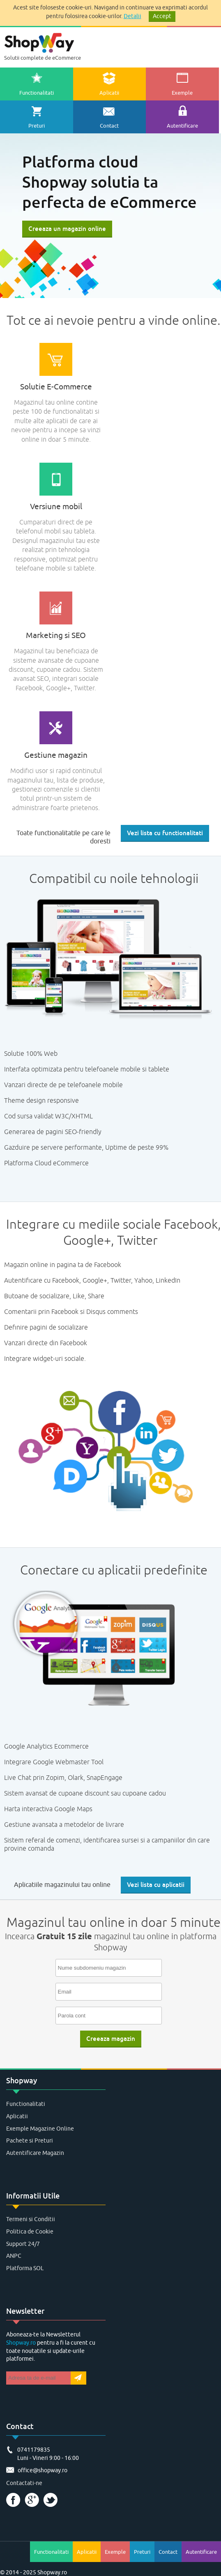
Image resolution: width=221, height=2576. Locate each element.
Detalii (132, 16)
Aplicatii (17, 2116)
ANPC (13, 2255)
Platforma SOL (25, 2268)
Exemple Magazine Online (40, 2128)
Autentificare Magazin (35, 2153)
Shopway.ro (21, 2342)
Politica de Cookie (29, 2231)
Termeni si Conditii (30, 2219)
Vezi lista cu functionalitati (165, 833)
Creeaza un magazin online (67, 229)
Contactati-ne (24, 2483)
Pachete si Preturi (29, 2140)
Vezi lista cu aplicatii (155, 1885)
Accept (162, 16)
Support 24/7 (23, 2244)
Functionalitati (25, 2104)
